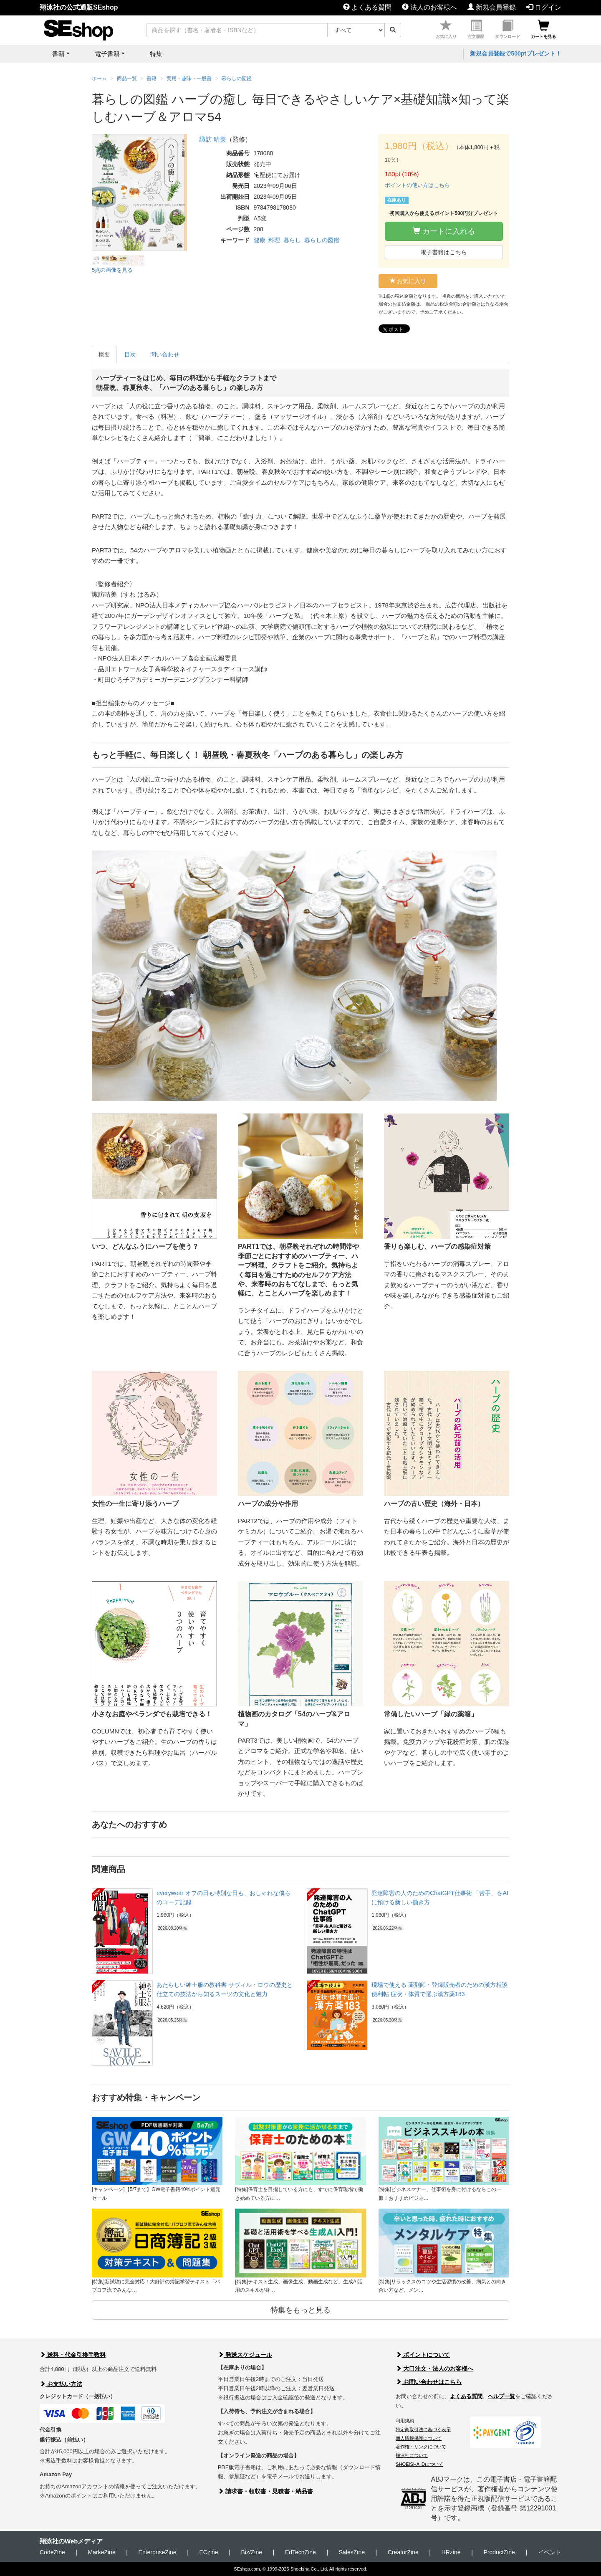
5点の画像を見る (112, 270)
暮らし (292, 240)
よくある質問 (367, 7)
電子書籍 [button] (107, 53)
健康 (259, 240)
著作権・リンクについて (421, 2446)
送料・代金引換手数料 (73, 2354)
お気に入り (446, 29)
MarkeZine (102, 2552)
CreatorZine (403, 2552)
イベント (549, 2552)
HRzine (451, 2552)
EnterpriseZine (158, 2552)
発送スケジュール (245, 2354)
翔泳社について (412, 2455)
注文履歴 (475, 29)
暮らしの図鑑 (321, 240)
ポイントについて (423, 2354)
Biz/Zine (251, 2552)
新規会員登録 (491, 7)
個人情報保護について (419, 2438)
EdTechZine (300, 2552)
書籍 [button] (58, 53)
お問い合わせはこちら (429, 2382)
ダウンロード (507, 29)
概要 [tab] (104, 354)
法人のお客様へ (429, 7)
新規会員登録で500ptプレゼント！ (515, 53)
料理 (274, 240)
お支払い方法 (61, 2384)
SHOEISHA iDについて (419, 2464)
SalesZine (352, 2552)
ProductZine (499, 2552)
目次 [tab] (130, 354)
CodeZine (52, 2552)
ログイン (543, 7)
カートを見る (543, 29)
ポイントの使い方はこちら (417, 185)
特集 (156, 53)
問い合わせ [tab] (164, 354)
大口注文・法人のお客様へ (434, 2368)
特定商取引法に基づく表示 (423, 2429)
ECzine (208, 2552)
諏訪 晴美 (212, 139)
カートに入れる (444, 231)
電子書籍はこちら (443, 252)
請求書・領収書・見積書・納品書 (265, 2491)
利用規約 (405, 2420)
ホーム (99, 78)
